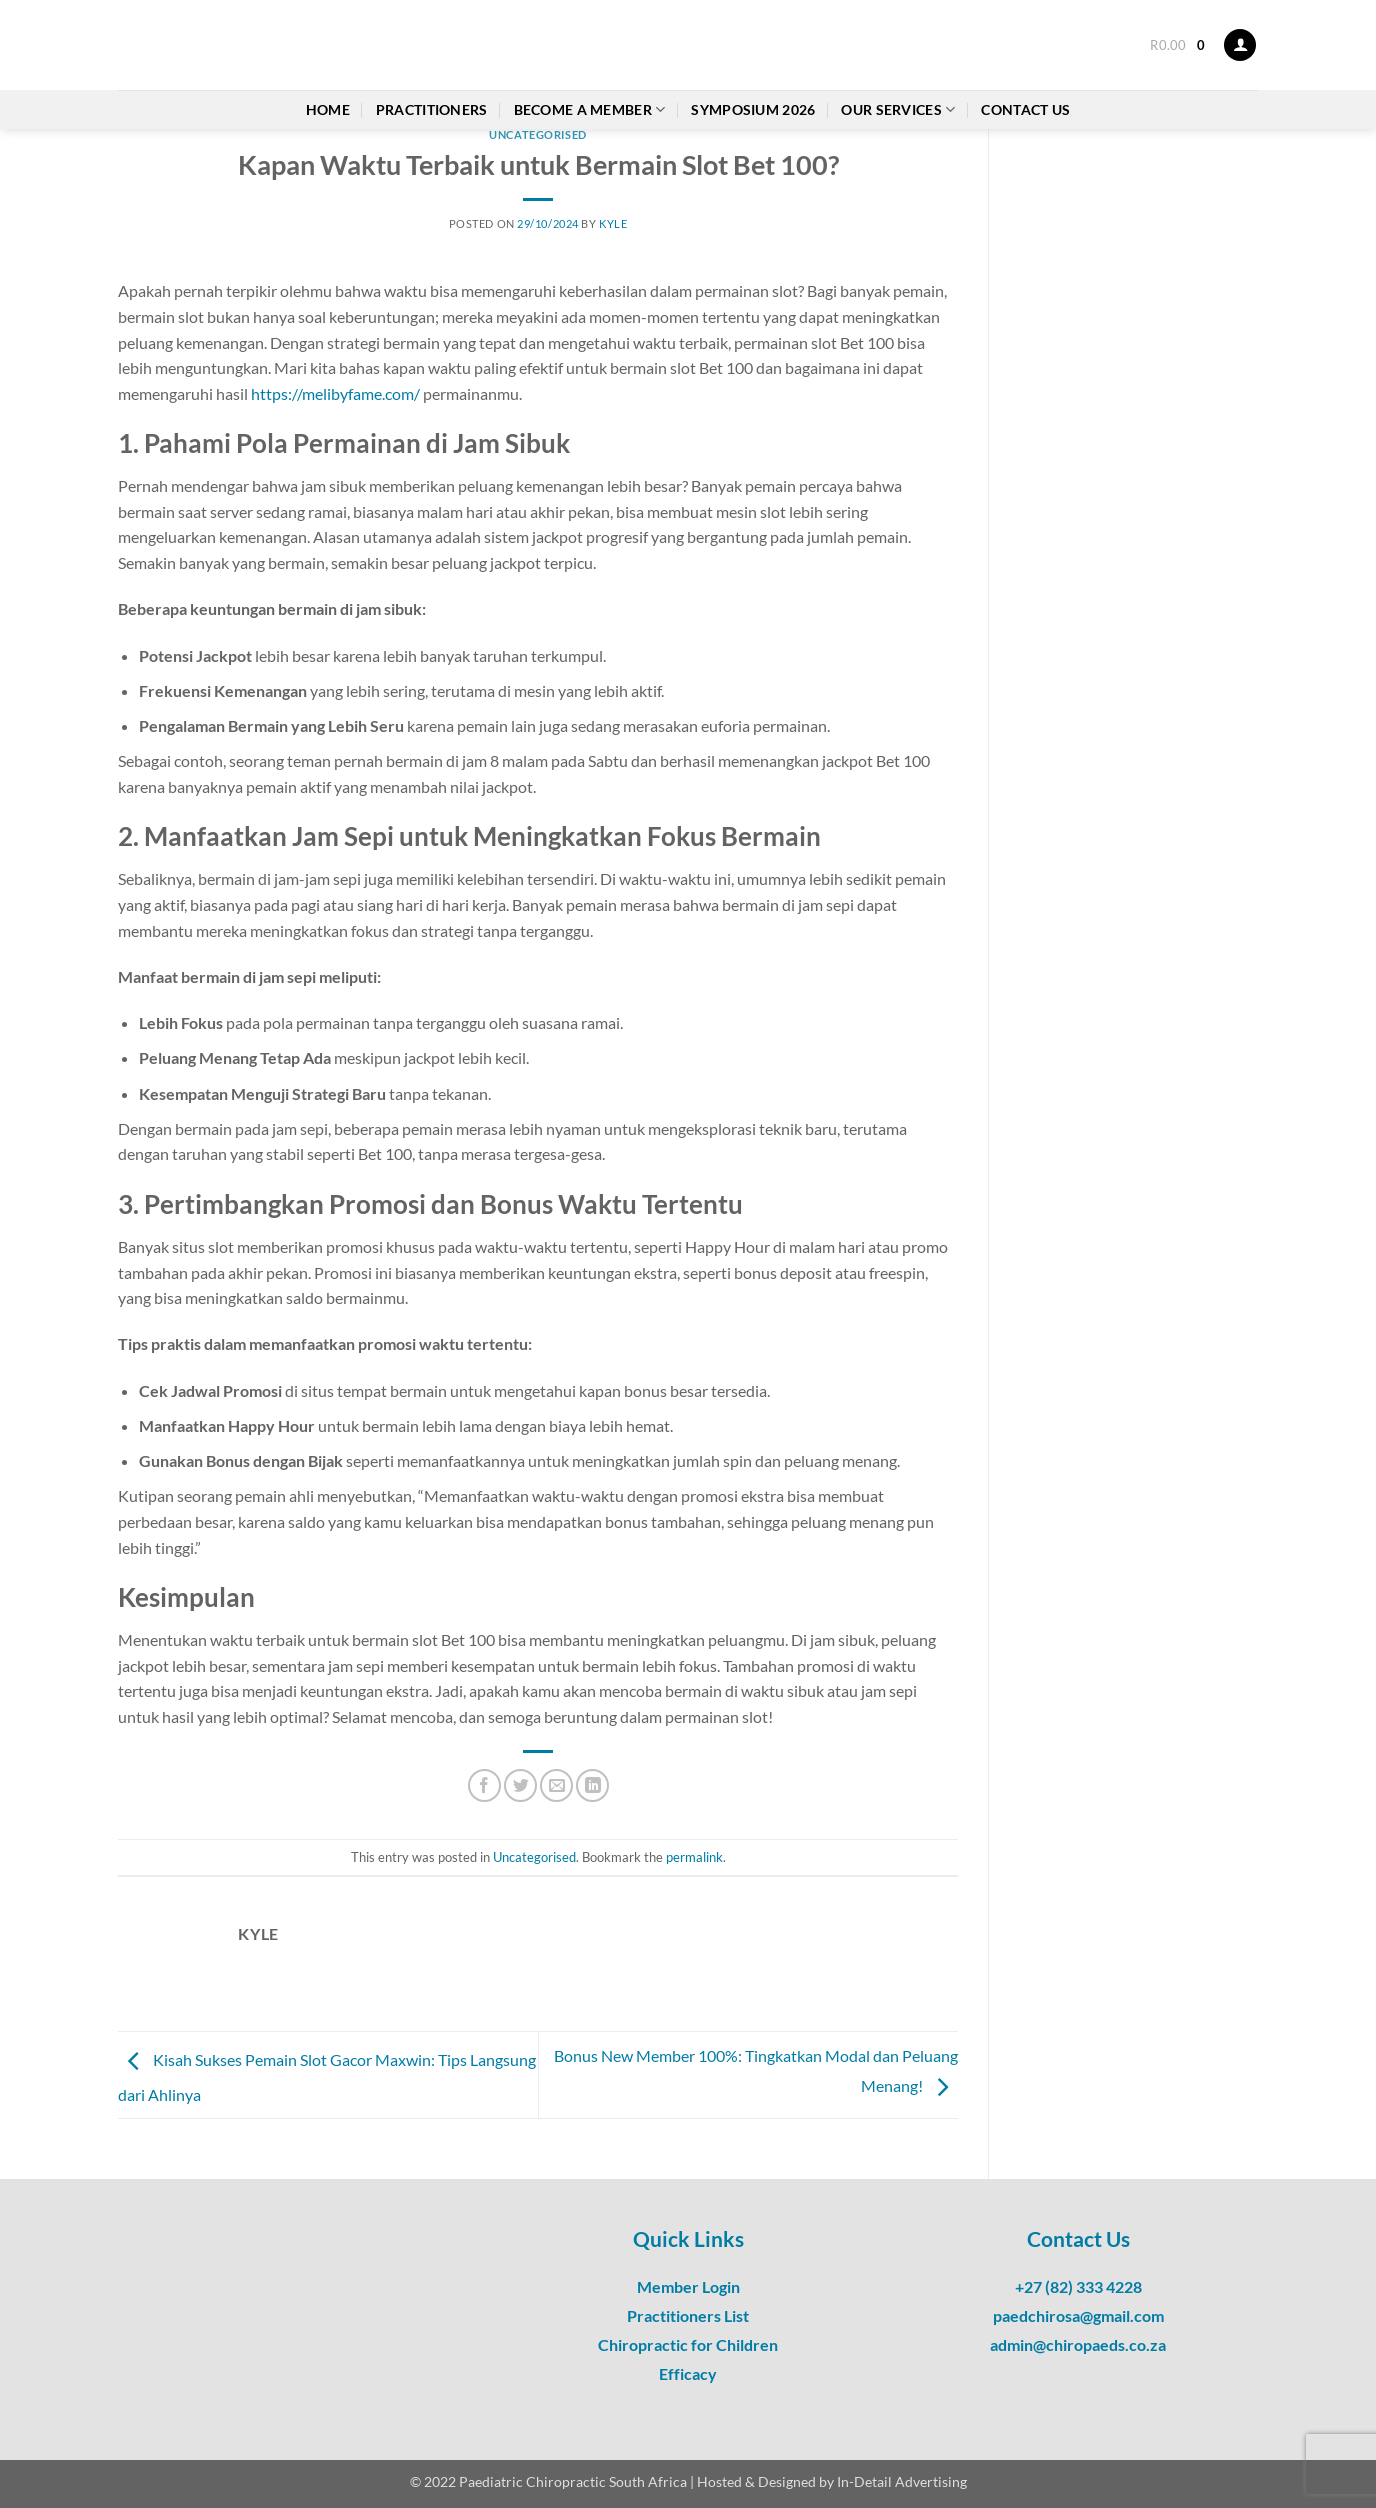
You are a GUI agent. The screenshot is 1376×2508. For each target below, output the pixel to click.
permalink (694, 1857)
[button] (1177, 45)
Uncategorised (537, 134)
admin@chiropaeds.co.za (1078, 2344)
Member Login (688, 2286)
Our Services (898, 109)
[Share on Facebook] (484, 1785)
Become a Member (590, 109)
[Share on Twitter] (520, 1785)
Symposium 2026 (753, 109)
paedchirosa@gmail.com (1078, 2315)
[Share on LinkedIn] (592, 1785)
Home (328, 109)
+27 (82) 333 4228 (1078, 2286)
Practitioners (432, 109)
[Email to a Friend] (556, 1785)
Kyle (613, 223)
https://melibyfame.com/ (335, 393)
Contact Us (1025, 109)
